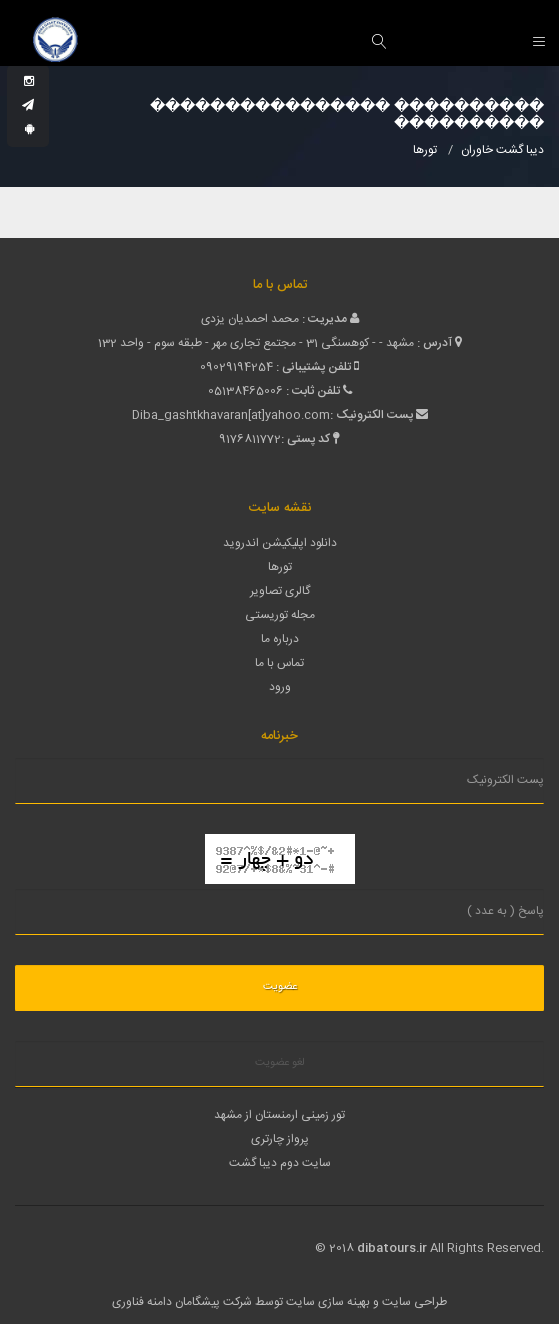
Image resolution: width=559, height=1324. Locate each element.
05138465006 (245, 391)
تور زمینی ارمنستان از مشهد (279, 1115)
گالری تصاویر (280, 591)
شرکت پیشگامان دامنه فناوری (182, 1302)
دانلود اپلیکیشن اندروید (280, 543)
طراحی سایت (414, 1302)
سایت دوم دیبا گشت (280, 1163)
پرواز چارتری (280, 1139)
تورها (280, 567)
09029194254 (236, 367)
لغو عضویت (280, 1063)
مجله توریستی (280, 615)
